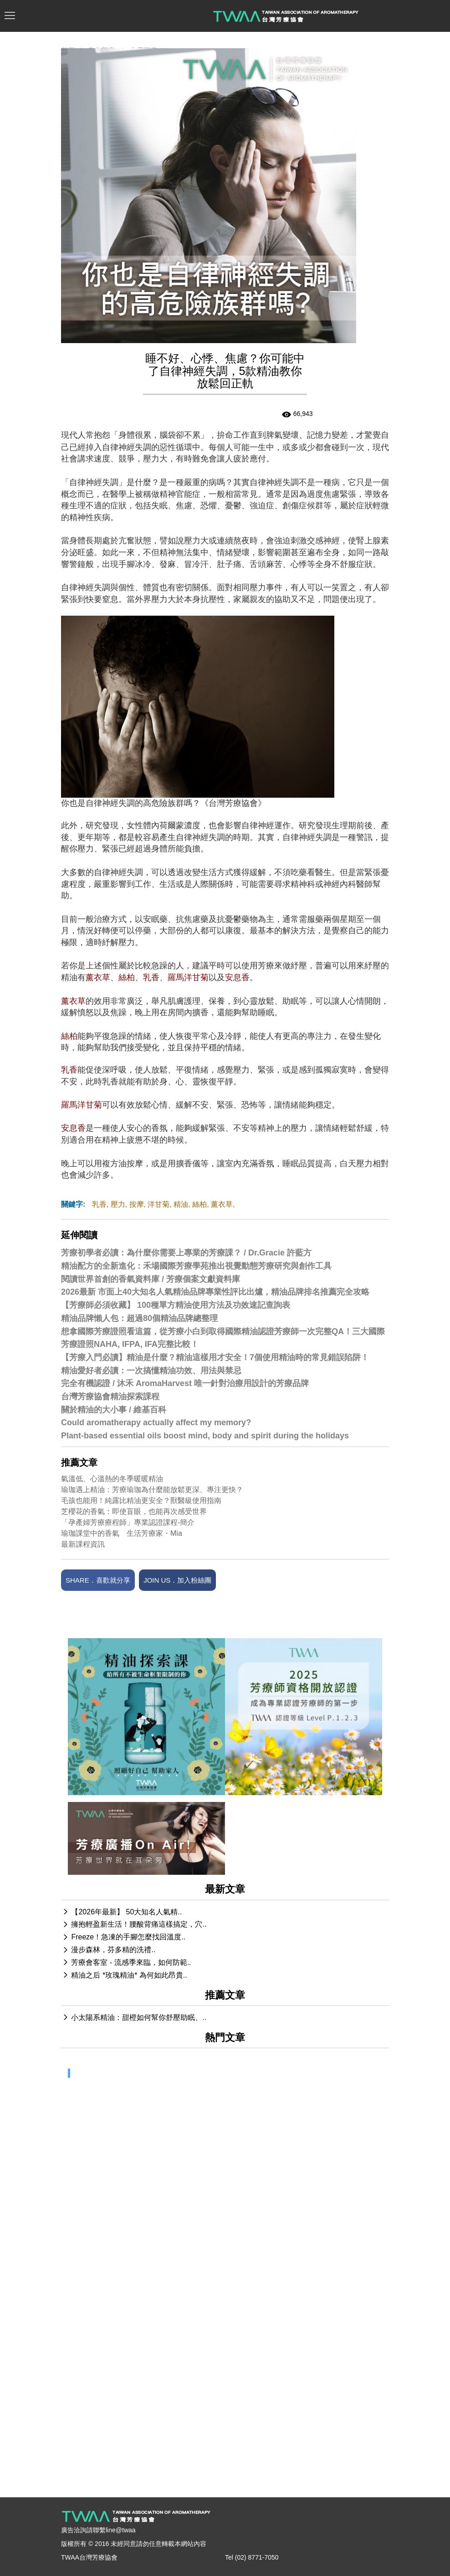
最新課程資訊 (83, 1544)
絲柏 (199, 1204)
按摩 (136, 1204)
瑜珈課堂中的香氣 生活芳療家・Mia (121, 1533)
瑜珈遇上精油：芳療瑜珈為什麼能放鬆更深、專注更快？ (152, 1489)
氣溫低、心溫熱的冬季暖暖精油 (112, 1479)
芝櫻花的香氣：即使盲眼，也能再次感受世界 (134, 1511)
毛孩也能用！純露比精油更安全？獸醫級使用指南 (141, 1500)
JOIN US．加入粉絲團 (177, 1580)
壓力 (118, 1204)
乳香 (99, 1204)
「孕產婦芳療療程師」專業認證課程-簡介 (127, 1522)
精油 (181, 1204)
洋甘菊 (158, 1204)
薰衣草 (222, 1204)
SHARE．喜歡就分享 (98, 1580)
